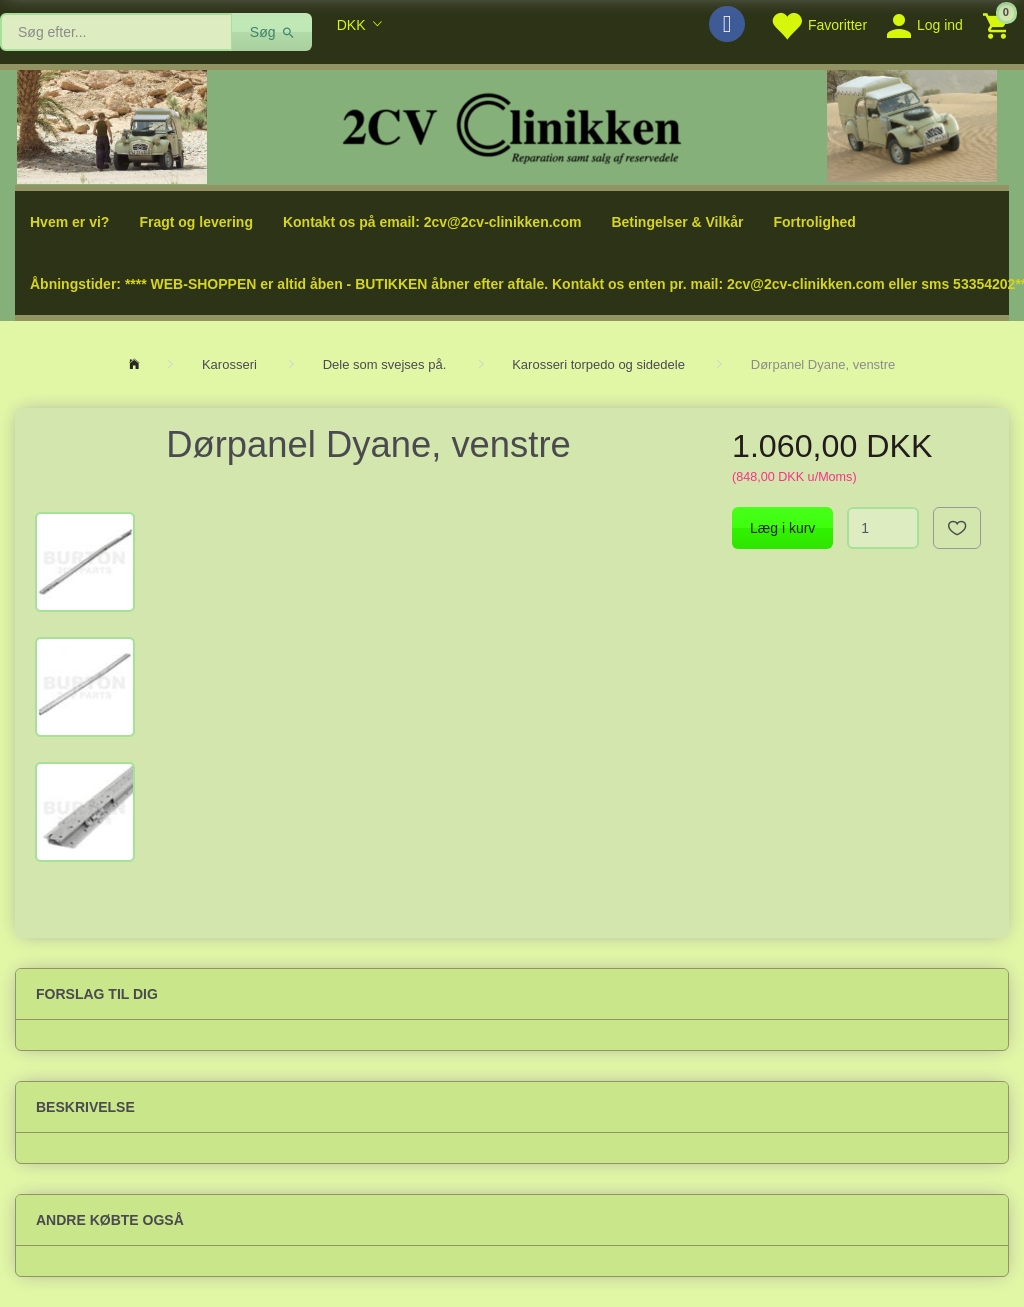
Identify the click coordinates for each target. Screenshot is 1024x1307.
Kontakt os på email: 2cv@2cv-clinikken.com (432, 222)
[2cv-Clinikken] (512, 125)
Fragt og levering (196, 222)
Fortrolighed (814, 222)
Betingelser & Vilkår (677, 222)
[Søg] (272, 32)
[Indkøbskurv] (998, 24)
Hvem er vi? (69, 222)
